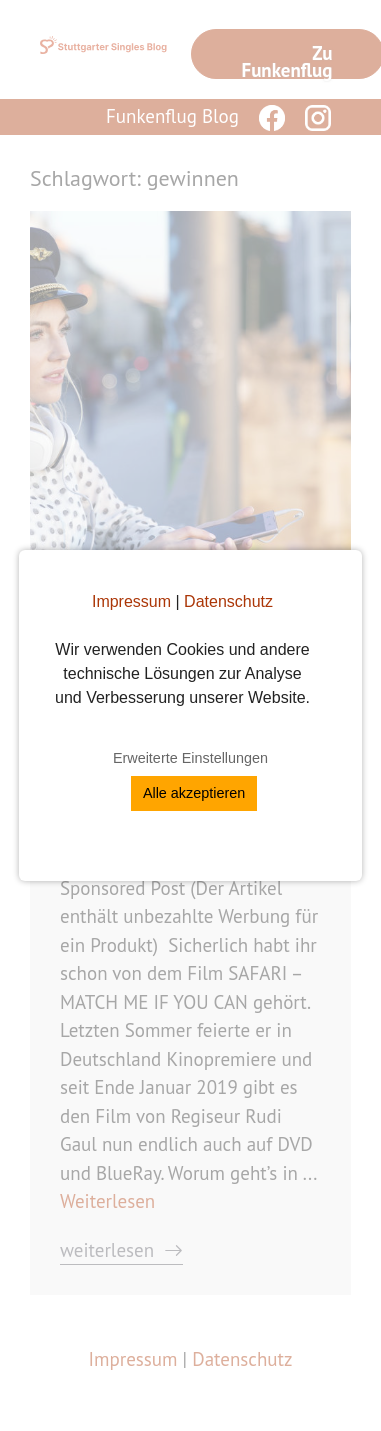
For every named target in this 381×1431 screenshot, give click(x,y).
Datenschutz (228, 601)
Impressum (131, 601)
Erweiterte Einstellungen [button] (190, 758)
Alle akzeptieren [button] (194, 793)
